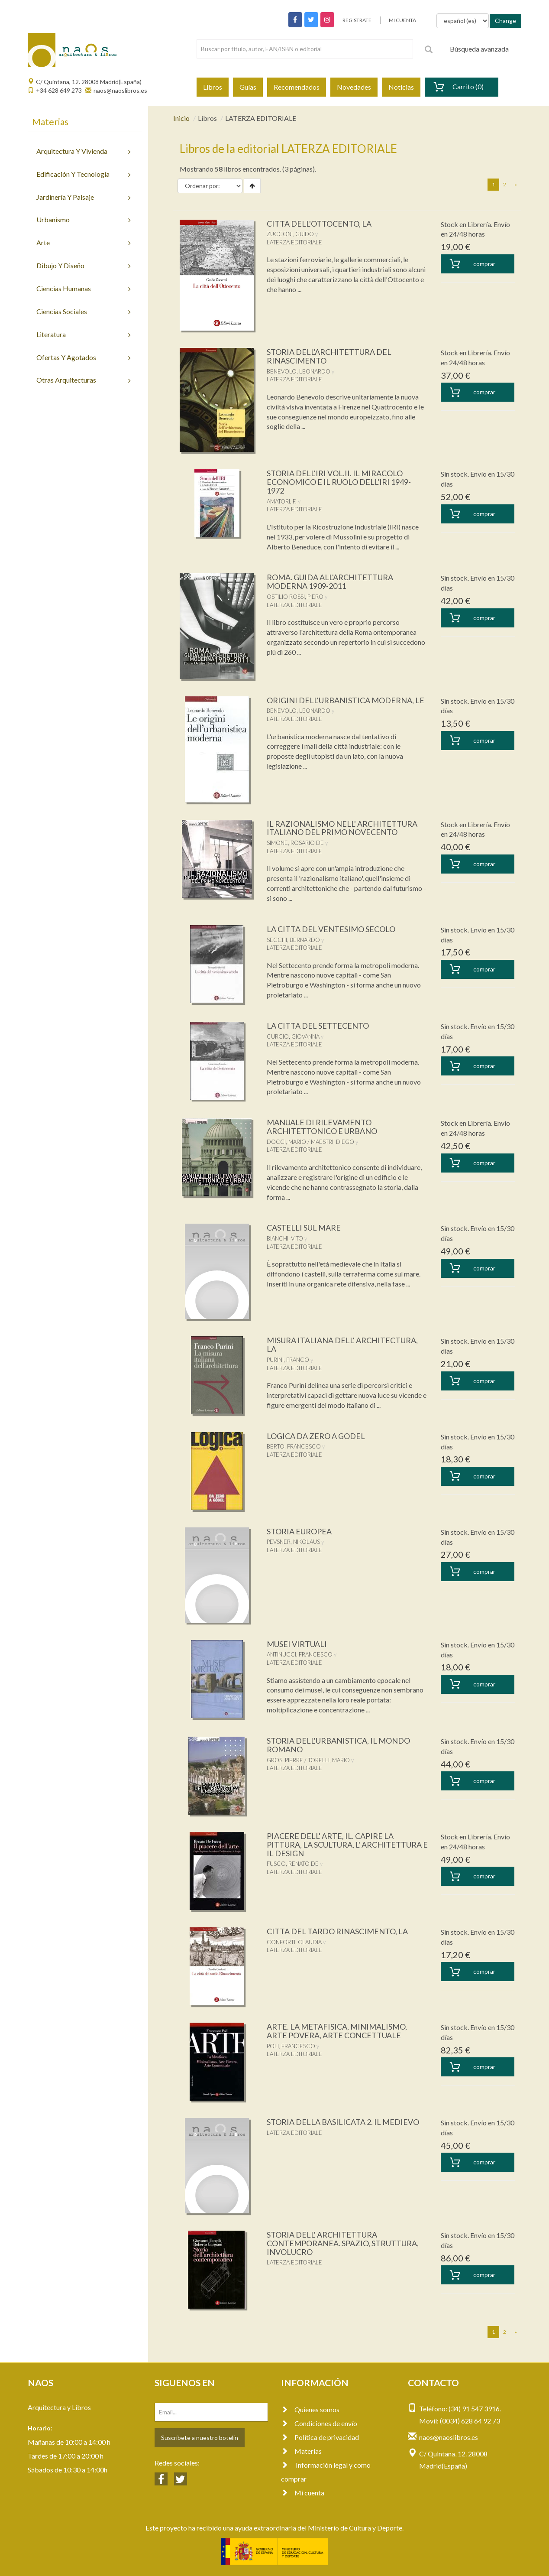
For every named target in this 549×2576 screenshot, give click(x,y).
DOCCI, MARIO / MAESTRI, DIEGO (310, 1141)
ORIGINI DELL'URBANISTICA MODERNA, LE (345, 700)
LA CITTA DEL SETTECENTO (318, 1025)
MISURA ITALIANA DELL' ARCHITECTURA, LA (342, 1344)
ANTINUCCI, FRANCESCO (300, 1654)
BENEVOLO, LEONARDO (298, 371)
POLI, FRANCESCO (291, 2046)
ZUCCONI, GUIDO (290, 234)
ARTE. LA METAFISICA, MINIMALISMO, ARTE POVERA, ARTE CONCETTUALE (337, 2031)
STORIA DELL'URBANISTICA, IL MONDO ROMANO (338, 1745)
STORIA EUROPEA (299, 1531)
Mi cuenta (302, 2492)
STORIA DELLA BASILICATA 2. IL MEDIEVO (343, 2122)
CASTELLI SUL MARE (304, 1227)
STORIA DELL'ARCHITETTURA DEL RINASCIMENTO (329, 356)
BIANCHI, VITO (285, 1238)
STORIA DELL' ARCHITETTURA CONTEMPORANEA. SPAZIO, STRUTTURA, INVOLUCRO (343, 2243)
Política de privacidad (320, 2437)
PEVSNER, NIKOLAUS (293, 1541)
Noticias (401, 87)
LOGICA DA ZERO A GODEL (316, 1436)
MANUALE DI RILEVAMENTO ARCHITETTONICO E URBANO (322, 1126)
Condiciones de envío (319, 2423)
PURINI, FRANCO (288, 1359)
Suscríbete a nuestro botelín (199, 2437)
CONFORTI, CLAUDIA (294, 1942)
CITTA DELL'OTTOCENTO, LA (319, 223)
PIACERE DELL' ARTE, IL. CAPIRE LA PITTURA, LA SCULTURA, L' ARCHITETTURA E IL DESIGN (347, 1844)
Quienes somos (310, 2409)
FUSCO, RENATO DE (293, 1863)
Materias (301, 2451)
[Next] (515, 185)
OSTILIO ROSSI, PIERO (295, 596)
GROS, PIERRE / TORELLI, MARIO (308, 1760)
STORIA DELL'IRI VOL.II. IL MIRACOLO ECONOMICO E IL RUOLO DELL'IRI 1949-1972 (339, 481)
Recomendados (297, 87)
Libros (212, 87)
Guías (247, 87)
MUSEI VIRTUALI (297, 1644)
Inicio (181, 118)
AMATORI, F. (282, 501)
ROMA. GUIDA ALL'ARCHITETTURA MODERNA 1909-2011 (330, 581)
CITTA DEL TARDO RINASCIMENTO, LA (337, 1931)
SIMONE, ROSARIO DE (295, 842)
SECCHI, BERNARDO (293, 939)
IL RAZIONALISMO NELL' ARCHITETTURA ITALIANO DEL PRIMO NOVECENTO (342, 828)
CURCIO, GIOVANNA (293, 1036)
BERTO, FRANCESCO (294, 1446)
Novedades (354, 87)
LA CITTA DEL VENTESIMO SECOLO (331, 929)
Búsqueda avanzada (479, 49)
